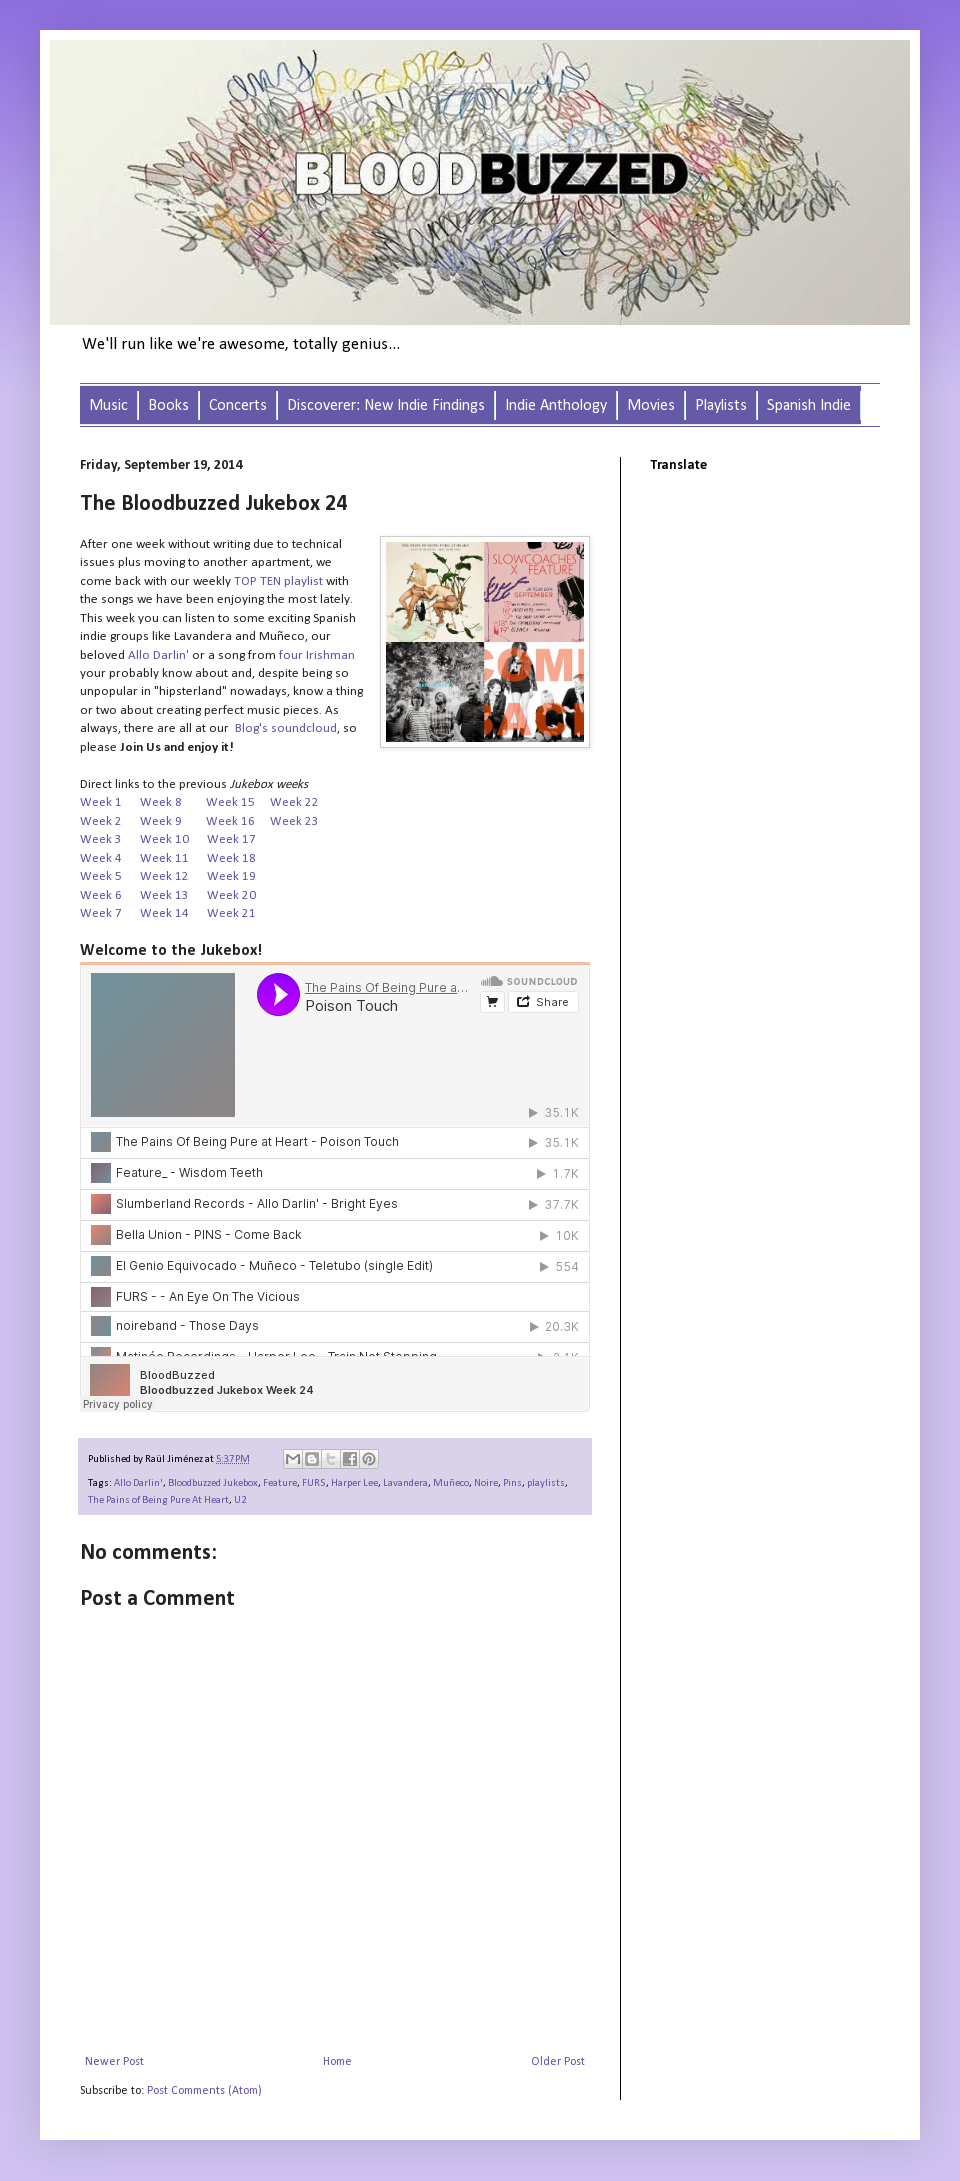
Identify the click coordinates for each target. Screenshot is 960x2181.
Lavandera (405, 1483)
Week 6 (102, 895)
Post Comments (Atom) (204, 2091)
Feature (280, 1483)
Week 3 (101, 839)
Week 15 (230, 802)
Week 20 (231, 895)
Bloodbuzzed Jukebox (213, 1483)
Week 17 (231, 839)
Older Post (558, 2062)
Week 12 (164, 876)
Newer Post (114, 2062)
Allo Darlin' (138, 1483)
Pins (512, 1483)
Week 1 (101, 802)
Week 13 (164, 895)
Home (337, 2062)
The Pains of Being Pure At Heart (158, 1500)
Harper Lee (354, 1483)
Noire (486, 1483)
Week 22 (294, 802)
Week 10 (164, 839)
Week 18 (233, 858)
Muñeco (451, 1483)
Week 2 (101, 821)
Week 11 (164, 858)
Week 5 (101, 876)
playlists (546, 1483)
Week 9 (173, 821)
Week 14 (164, 913)
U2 (240, 1500)
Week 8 (161, 802)
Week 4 (101, 858)
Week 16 (230, 821)
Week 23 (294, 821)
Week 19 (231, 876)
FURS (314, 1483)
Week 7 (101, 913)
